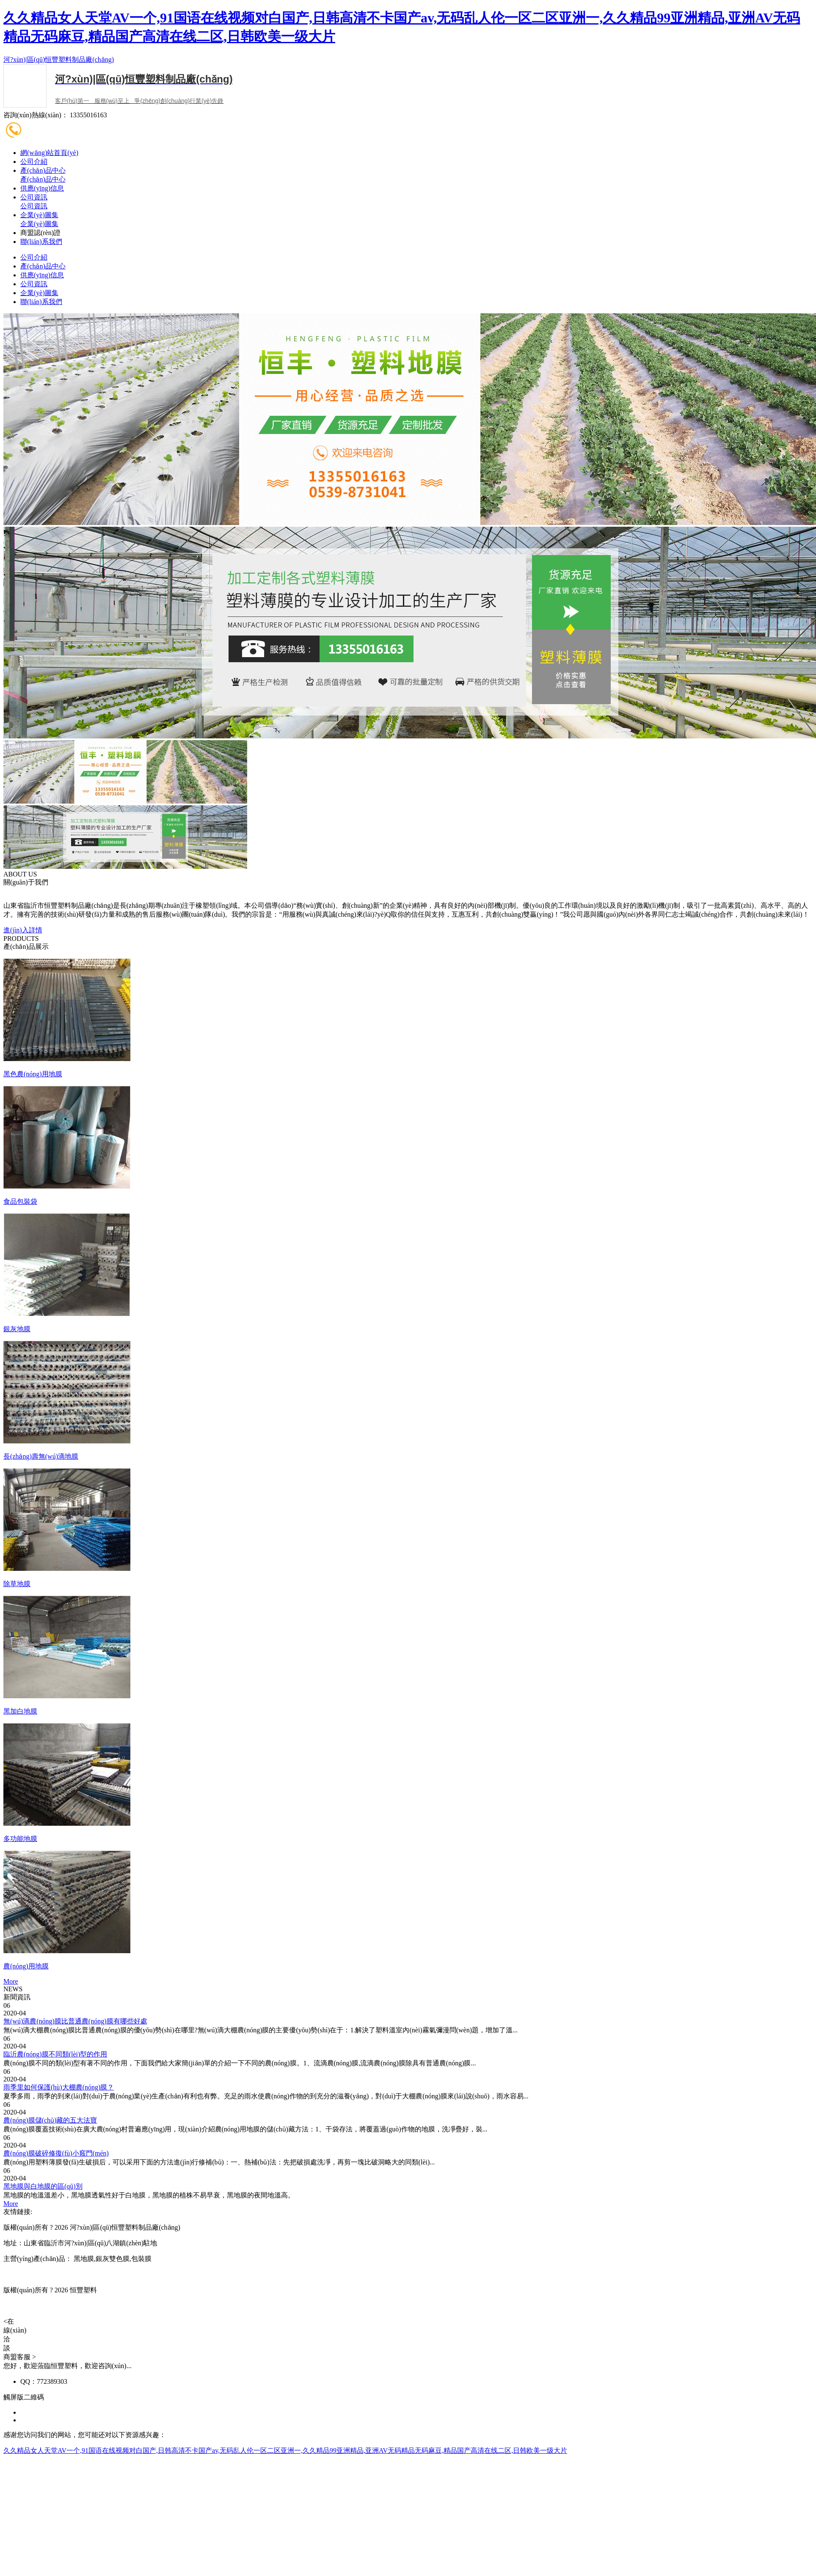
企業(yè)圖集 (39, 214)
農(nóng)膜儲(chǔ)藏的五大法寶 (50, 2120)
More (10, 1981)
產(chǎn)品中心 (43, 170)
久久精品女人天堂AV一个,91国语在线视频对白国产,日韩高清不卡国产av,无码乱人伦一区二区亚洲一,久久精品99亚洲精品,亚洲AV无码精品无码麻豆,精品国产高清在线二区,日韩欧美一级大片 (285, 2450)
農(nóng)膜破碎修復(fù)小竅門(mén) (56, 2153)
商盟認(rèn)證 (40, 232)
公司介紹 (33, 161)
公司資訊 (33, 197)
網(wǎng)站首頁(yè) (49, 152)
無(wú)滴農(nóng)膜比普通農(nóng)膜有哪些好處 (75, 2021)
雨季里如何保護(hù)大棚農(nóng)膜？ (58, 2087)
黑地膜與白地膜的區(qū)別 (43, 2186)
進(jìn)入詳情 (22, 930)
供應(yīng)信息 (42, 188)
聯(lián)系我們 (41, 241)
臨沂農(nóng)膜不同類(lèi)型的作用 (55, 2054)
